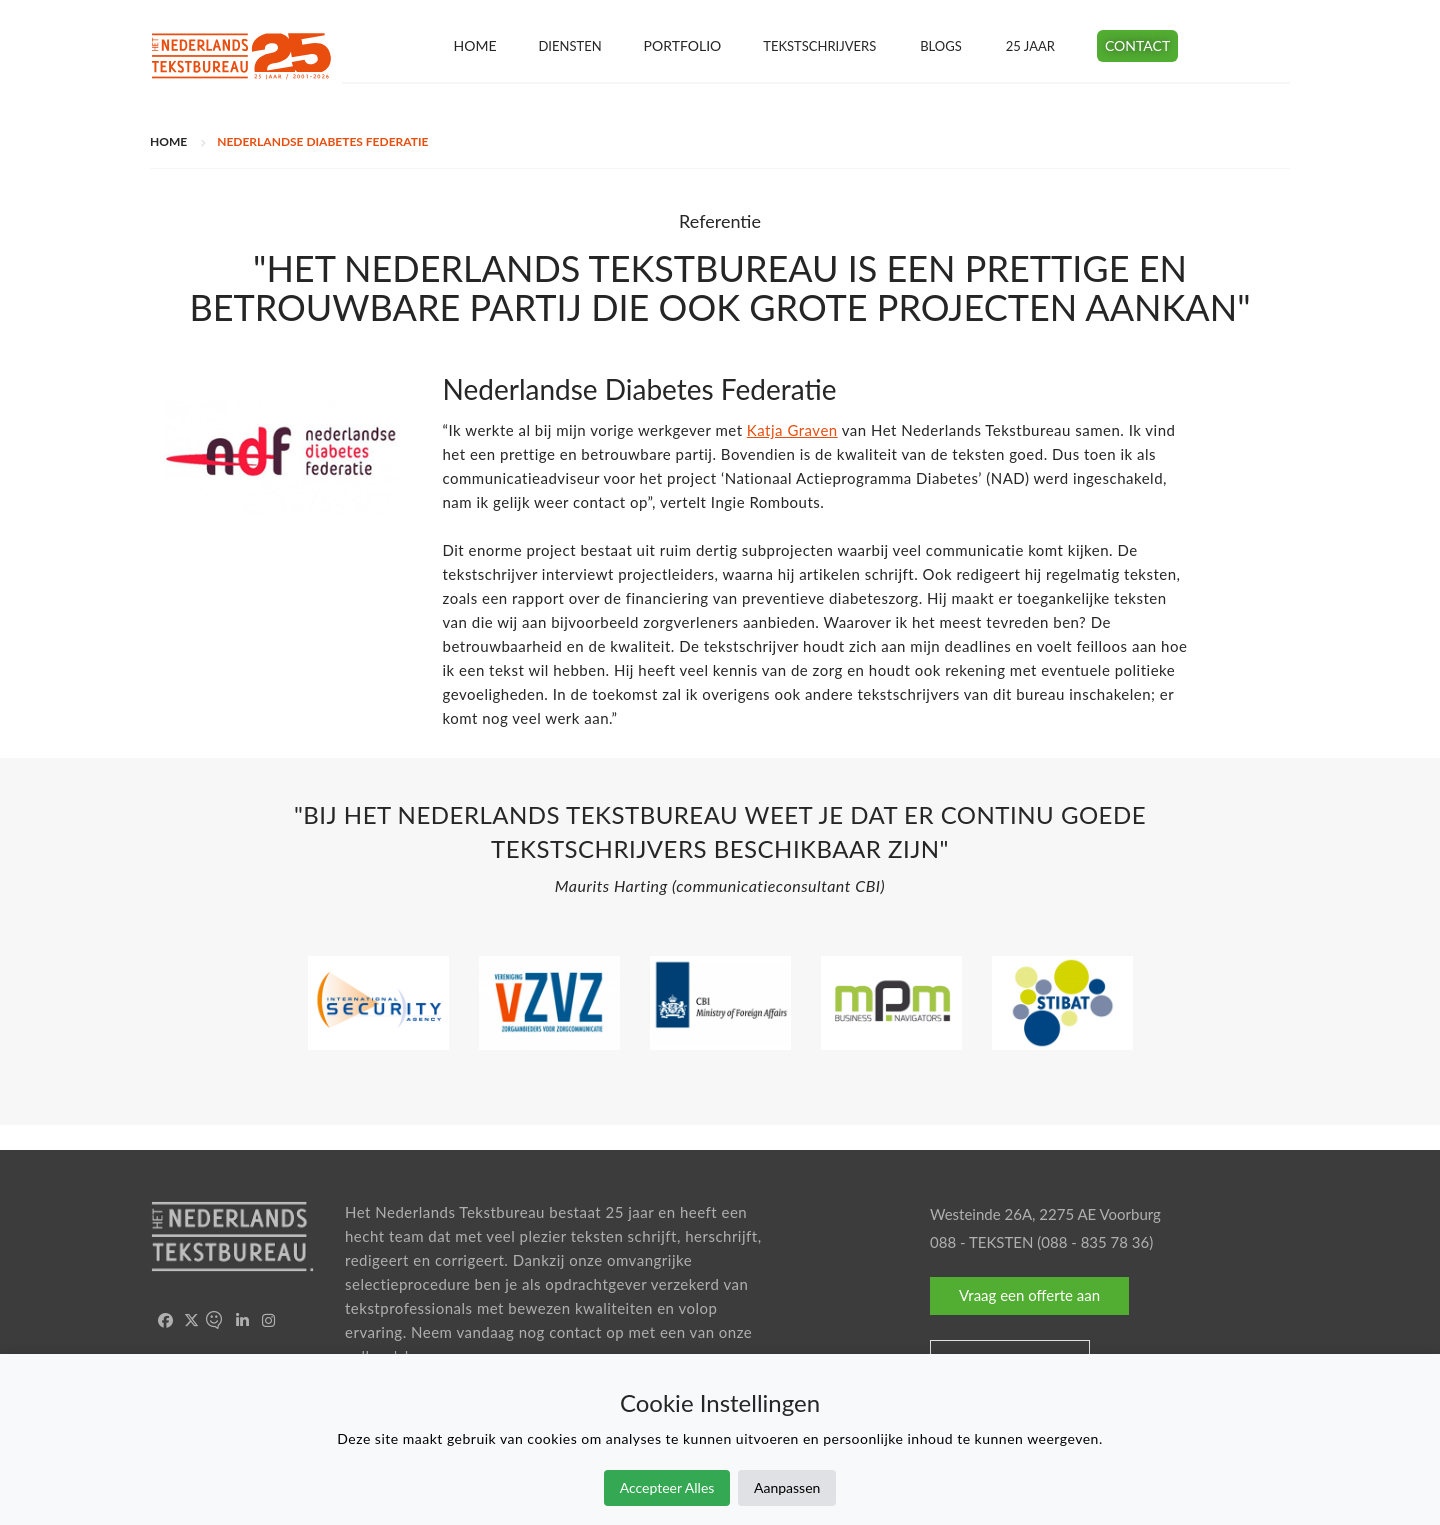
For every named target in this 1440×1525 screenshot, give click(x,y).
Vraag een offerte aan (1029, 1295)
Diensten (569, 46)
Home (474, 45)
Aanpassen (787, 1487)
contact (575, 1332)
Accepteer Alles (667, 1487)
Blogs (941, 46)
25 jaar (1030, 46)
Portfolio (683, 45)
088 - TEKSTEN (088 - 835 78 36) (1041, 1242)
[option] (720, 855)
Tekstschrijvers (819, 46)
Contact (1137, 45)
